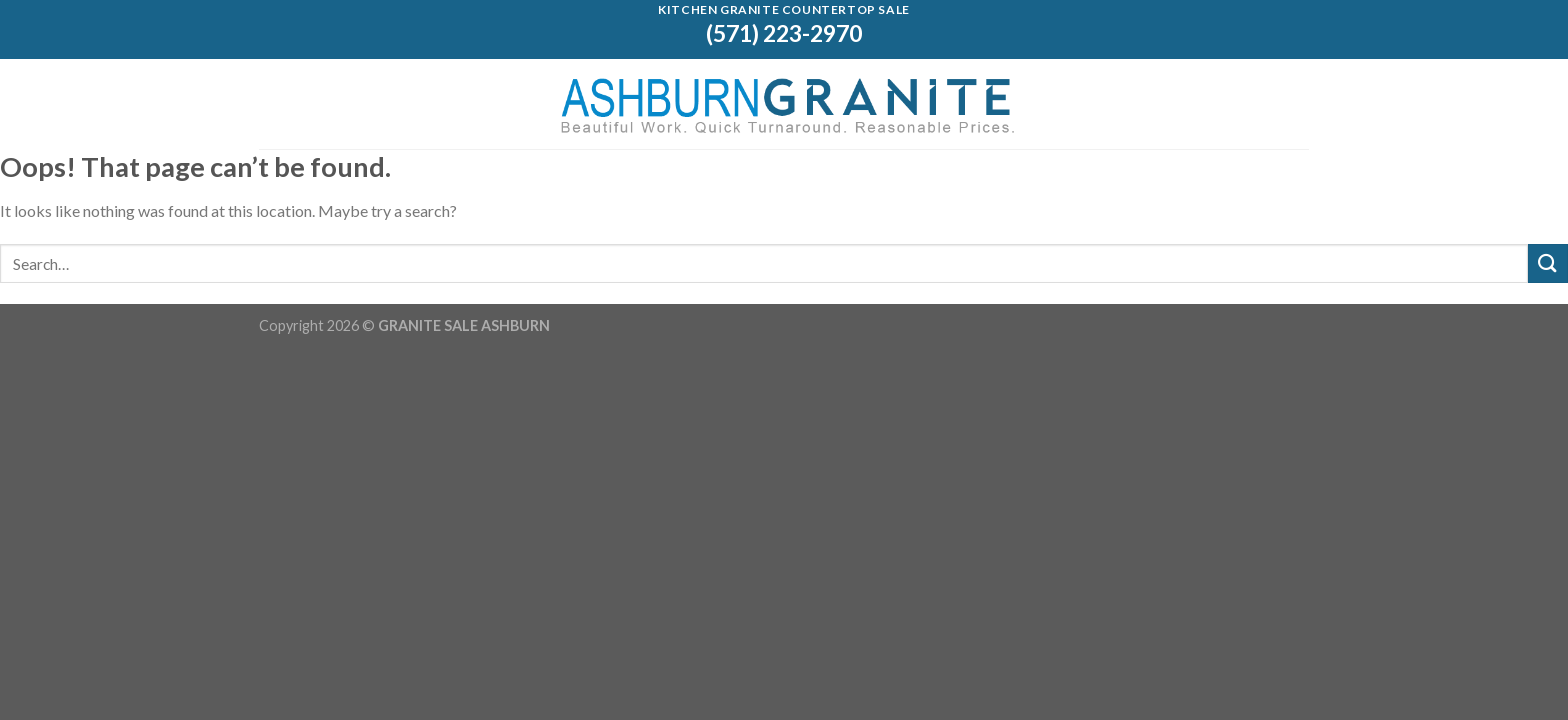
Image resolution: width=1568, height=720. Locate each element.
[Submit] (1548, 263)
